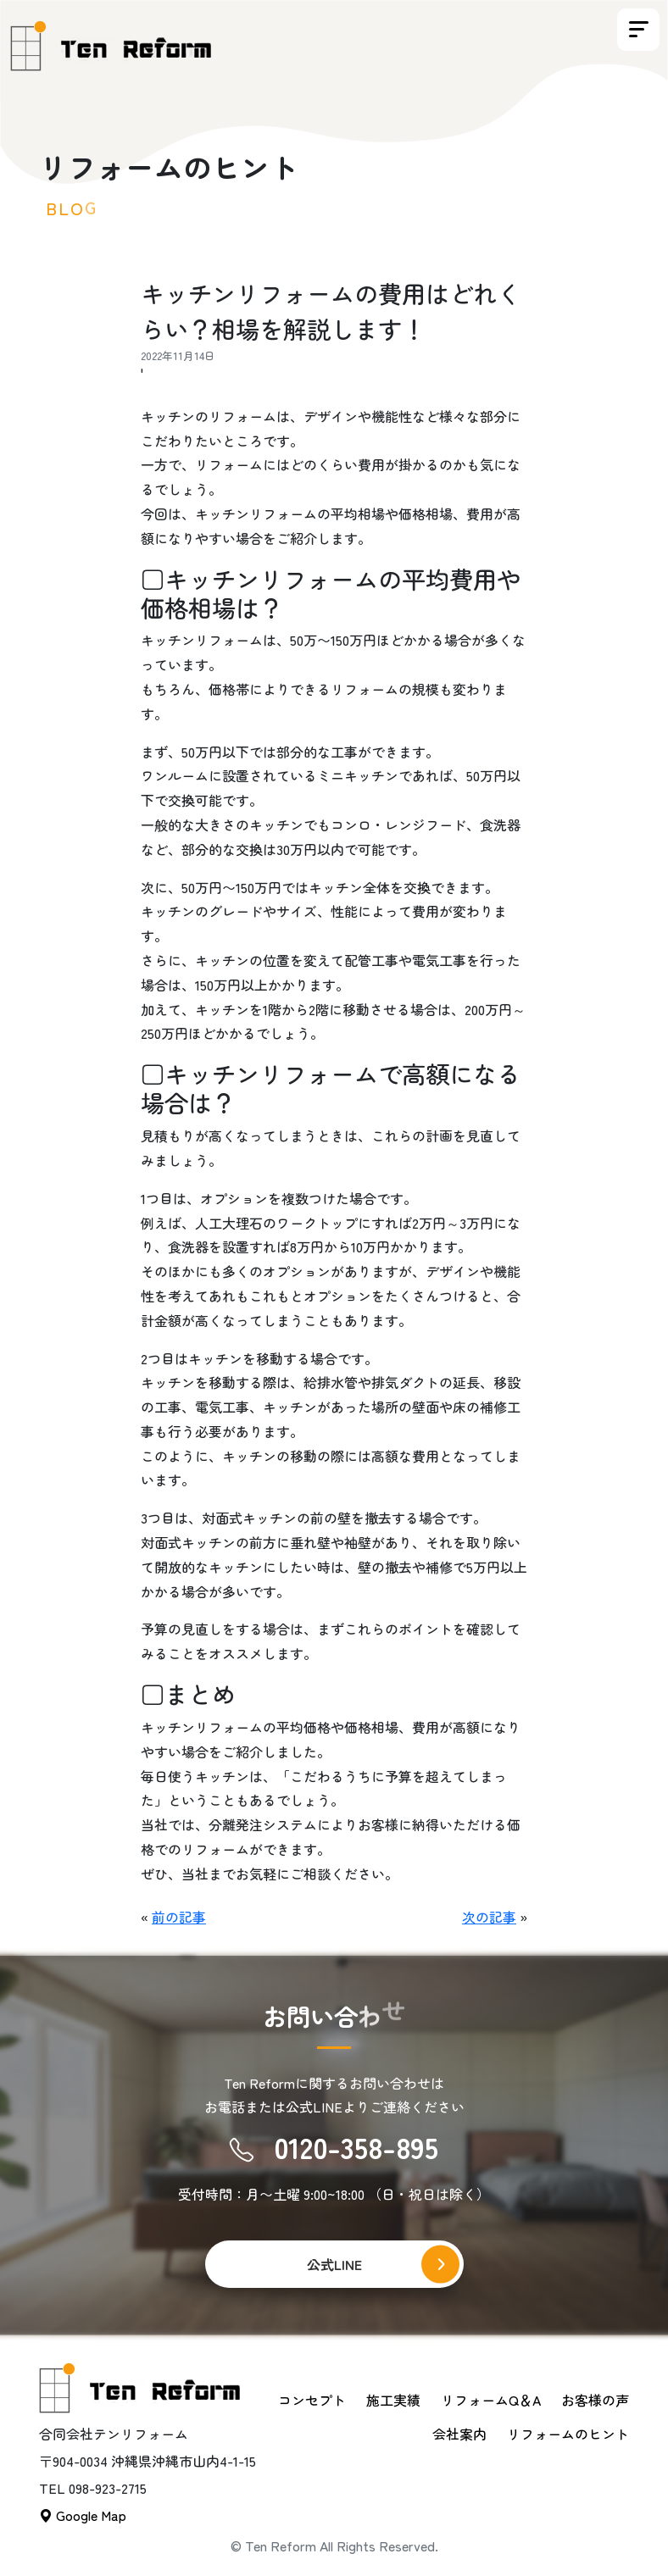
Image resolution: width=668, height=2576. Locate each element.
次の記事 (489, 1917)
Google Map (82, 2515)
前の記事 (179, 1917)
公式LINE (334, 2264)
